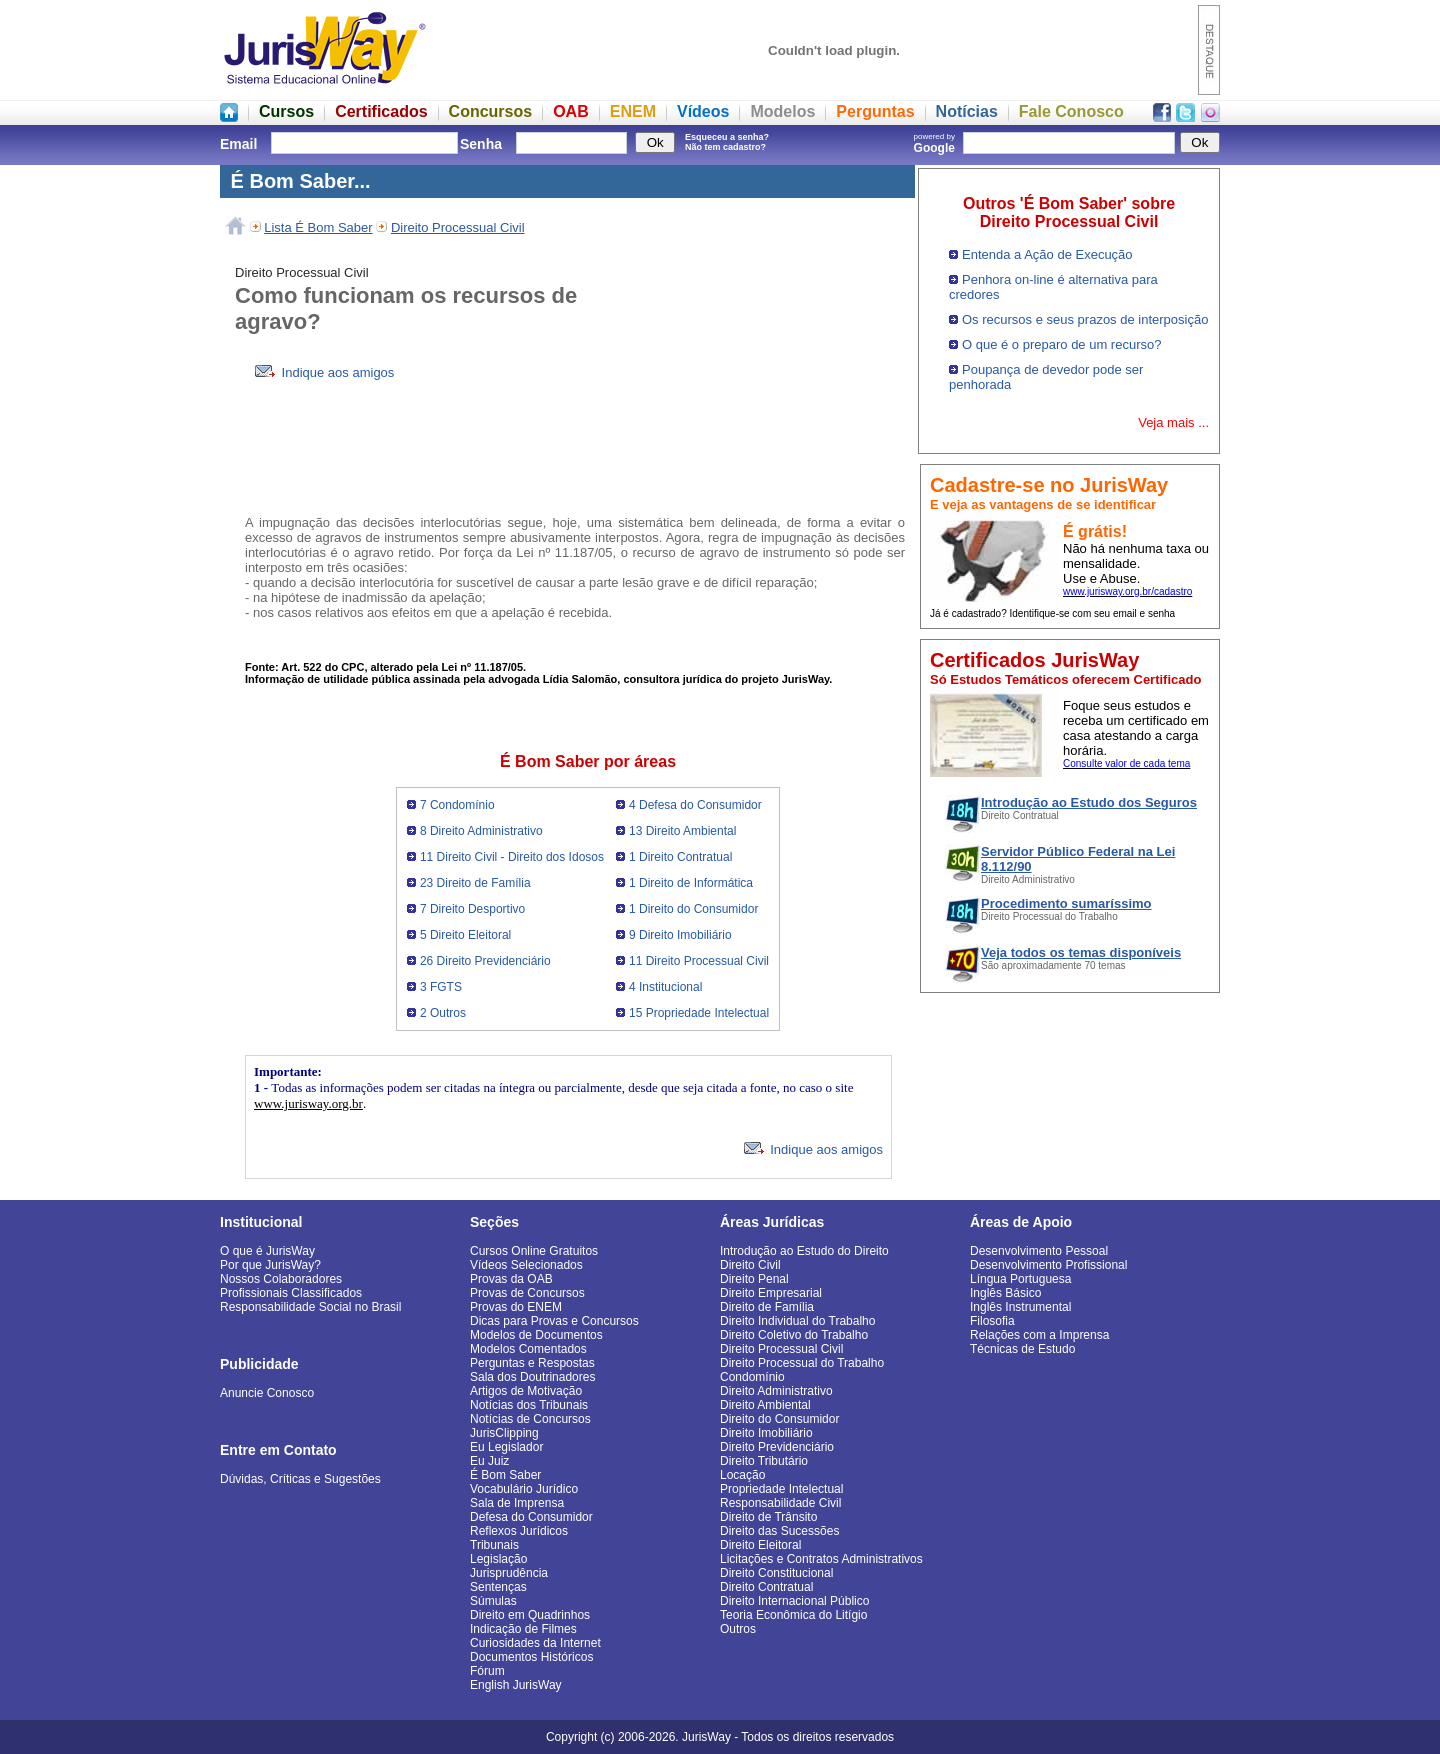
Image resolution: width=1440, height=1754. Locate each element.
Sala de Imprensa (517, 1503)
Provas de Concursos (527, 1293)
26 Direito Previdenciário (485, 961)
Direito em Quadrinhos (530, 1615)
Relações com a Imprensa (1039, 1335)
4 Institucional (665, 987)
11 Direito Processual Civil (699, 961)
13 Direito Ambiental (682, 831)
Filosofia (992, 1321)
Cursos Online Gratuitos (534, 1251)
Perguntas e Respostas (532, 1363)
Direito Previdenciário (777, 1447)
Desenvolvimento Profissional (1048, 1265)
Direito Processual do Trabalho (802, 1363)
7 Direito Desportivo (472, 909)
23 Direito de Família (475, 883)
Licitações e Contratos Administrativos (821, 1559)
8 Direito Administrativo (481, 831)
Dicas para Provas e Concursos (554, 1321)
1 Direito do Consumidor (693, 909)
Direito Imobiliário (766, 1433)
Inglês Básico (1005, 1293)
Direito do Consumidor (779, 1419)
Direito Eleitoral (760, 1545)
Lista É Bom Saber (318, 227)
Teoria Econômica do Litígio (793, 1615)
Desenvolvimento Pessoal (1039, 1251)
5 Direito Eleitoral (465, 935)
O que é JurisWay (267, 1251)
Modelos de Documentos (536, 1335)
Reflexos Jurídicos (519, 1531)
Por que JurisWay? (270, 1265)
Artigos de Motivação (526, 1391)
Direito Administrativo (776, 1391)
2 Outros (443, 1013)
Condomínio (752, 1377)
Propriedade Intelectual (781, 1489)
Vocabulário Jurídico (524, 1489)
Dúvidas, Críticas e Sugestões (300, 1479)
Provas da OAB (511, 1279)
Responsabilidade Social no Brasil (310, 1307)
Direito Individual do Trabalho (797, 1321)
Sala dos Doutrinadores (532, 1377)
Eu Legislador (506, 1447)
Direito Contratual (766, 1587)
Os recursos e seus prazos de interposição (1085, 319)
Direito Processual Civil (458, 227)
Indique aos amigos (324, 372)
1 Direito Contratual (680, 857)
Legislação (498, 1559)
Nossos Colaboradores (281, 1279)
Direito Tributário (764, 1461)
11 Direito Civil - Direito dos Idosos (512, 857)
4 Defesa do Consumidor (695, 805)
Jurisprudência (509, 1573)
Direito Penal (754, 1279)
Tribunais (494, 1545)
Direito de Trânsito (768, 1517)
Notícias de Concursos (530, 1419)
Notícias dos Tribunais (529, 1405)
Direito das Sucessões (779, 1531)
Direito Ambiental (765, 1405)
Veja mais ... (1173, 422)
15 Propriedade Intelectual (699, 1013)
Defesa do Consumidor (531, 1517)
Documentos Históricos (531, 1657)
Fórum (487, 1671)
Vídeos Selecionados (526, 1265)
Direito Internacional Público (794, 1601)
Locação (742, 1475)
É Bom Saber (505, 1475)
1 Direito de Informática (691, 883)
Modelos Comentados (528, 1349)
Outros (738, 1629)
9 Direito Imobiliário (680, 935)
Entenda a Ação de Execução (1047, 254)
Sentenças (498, 1587)
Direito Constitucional (776, 1573)
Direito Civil (750, 1265)
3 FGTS (441, 987)
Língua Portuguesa (1020, 1279)
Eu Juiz (489, 1461)
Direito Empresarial (771, 1293)
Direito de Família (767, 1307)
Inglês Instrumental (1020, 1307)
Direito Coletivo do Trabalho (794, 1335)
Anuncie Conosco (267, 1393)
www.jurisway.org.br (308, 1103)
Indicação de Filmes (523, 1629)
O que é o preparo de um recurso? (1061, 344)
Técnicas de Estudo (1022, 1349)
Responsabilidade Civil (780, 1503)
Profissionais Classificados (291, 1293)
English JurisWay (516, 1685)
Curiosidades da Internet (535, 1643)
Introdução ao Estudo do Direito (804, 1251)
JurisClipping (504, 1433)
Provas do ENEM (516, 1307)
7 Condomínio (457, 805)
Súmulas (493, 1601)
